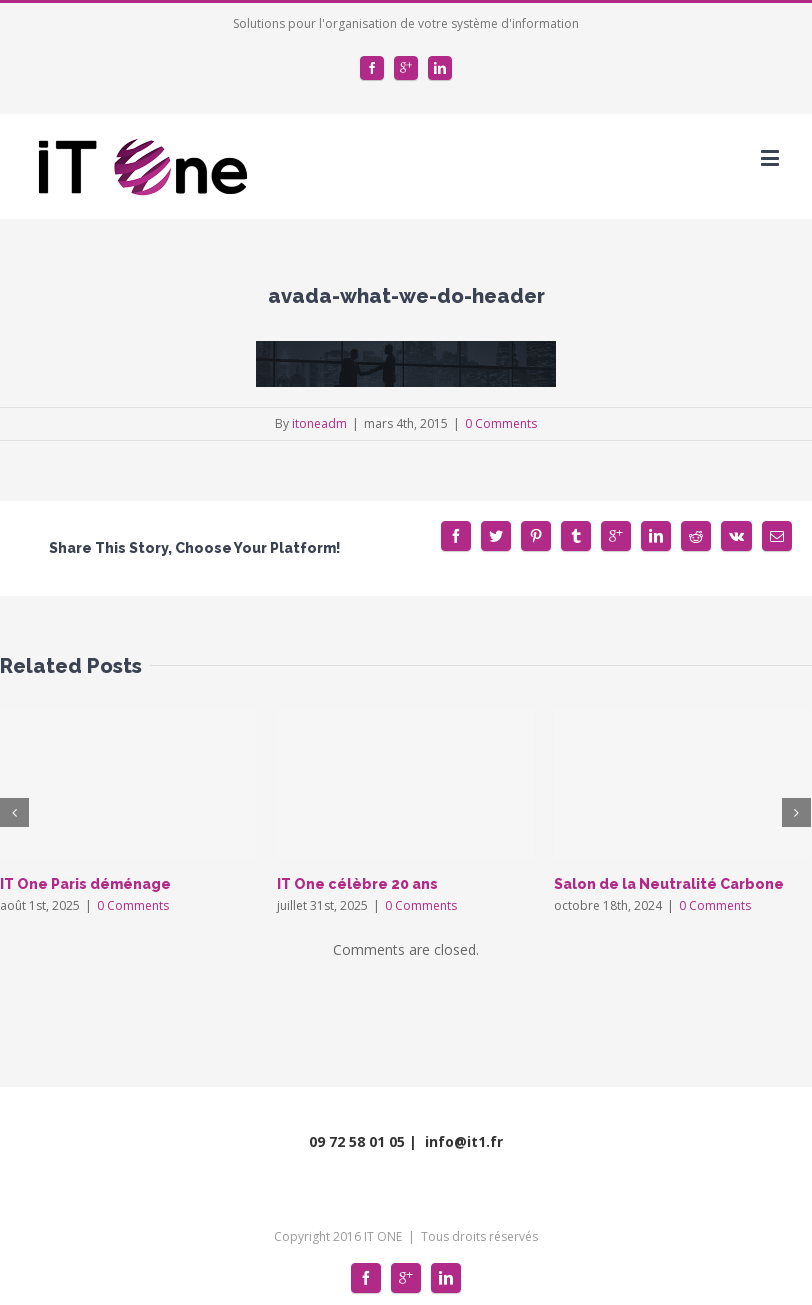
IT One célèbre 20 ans (357, 884)
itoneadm (319, 423)
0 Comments (501, 423)
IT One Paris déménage (85, 884)
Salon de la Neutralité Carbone (669, 884)
